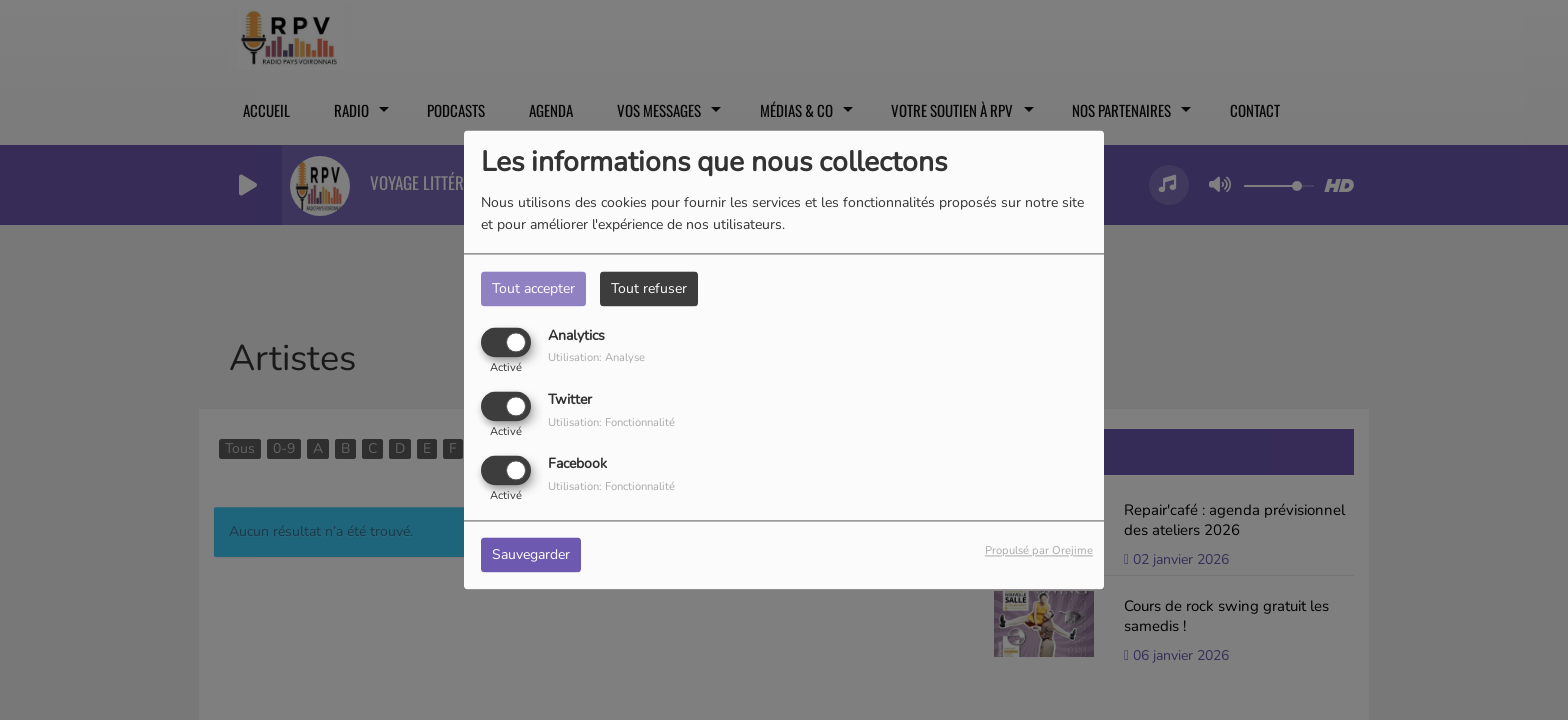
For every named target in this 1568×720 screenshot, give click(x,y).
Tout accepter (533, 288)
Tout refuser (649, 288)
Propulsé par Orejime (1039, 551)
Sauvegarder (531, 555)
